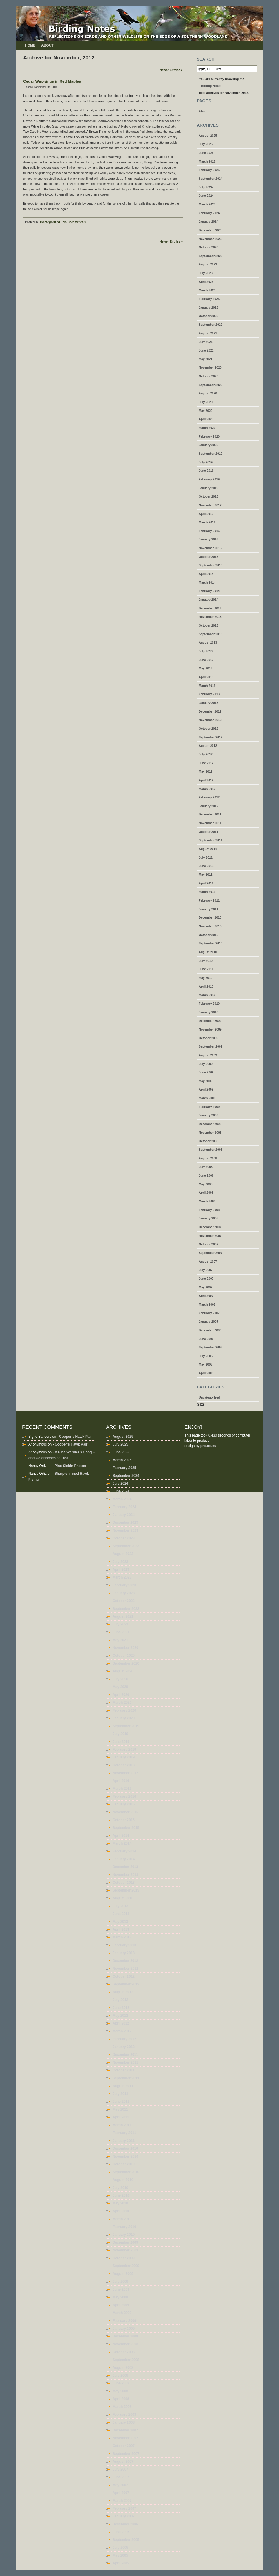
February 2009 (209, 1106)
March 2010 (207, 995)
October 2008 (208, 1141)
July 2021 (206, 341)
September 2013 (210, 634)
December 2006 (210, 1330)
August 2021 (208, 333)
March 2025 (207, 161)
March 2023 (207, 290)
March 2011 (207, 891)
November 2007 (210, 1235)
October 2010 (208, 935)
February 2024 (209, 213)
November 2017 (210, 505)
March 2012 (207, 789)
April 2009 (206, 1089)
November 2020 (210, 367)
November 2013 (210, 616)
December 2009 (210, 1020)
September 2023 (210, 256)
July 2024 (206, 187)
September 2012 (210, 737)
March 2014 (207, 582)
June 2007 (206, 1278)
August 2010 (208, 952)
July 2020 (206, 402)
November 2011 (210, 823)
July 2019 (206, 462)
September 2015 (210, 565)
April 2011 (206, 883)
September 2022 (210, 324)
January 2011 (208, 909)
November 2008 (210, 1132)
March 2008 (207, 1201)
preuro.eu (208, 1446)
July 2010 (206, 960)
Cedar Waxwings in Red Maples (52, 81)
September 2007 (210, 1253)
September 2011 (210, 840)
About (47, 45)
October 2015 (208, 556)
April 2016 (206, 514)
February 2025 (209, 170)
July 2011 (206, 857)
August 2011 (208, 849)
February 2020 (209, 436)
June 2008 (206, 1175)
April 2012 (206, 780)
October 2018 (208, 496)
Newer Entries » (171, 70)
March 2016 (207, 522)
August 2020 (208, 393)
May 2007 (205, 1287)
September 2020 (210, 385)
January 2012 (208, 806)
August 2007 (208, 1261)
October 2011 (208, 831)
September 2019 (210, 453)
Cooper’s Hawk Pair (75, 1436)
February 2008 (209, 1210)
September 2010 (210, 943)
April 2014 (206, 574)
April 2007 (206, 1295)
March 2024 (207, 204)
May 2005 (205, 1364)
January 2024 (208, 221)
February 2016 (209, 531)
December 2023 (210, 230)
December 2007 (210, 1227)
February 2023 (209, 299)
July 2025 (206, 144)
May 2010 (205, 978)
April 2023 (206, 281)
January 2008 (208, 1218)
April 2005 (206, 1373)
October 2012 (208, 728)
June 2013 (206, 660)
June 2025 (206, 152)
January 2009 (208, 1115)
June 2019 (206, 470)
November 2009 (210, 1029)
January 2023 (208, 307)
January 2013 (208, 702)
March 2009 (207, 1098)
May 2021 (205, 359)
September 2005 (210, 1347)
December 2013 (210, 608)
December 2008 (210, 1124)
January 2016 (208, 539)
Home (30, 45)
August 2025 (208, 135)
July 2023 (206, 273)
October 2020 (208, 376)
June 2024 (206, 195)
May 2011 (205, 874)
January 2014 (208, 599)
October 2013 (208, 625)
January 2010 (208, 1012)
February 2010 (209, 1003)
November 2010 (210, 926)
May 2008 (205, 1184)
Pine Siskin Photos (70, 1466)
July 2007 (206, 1270)
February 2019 (209, 479)
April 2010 (206, 986)
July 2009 (206, 1064)
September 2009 (210, 1046)
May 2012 (205, 771)
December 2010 (210, 917)
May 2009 (205, 1081)
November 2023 (210, 239)
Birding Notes (211, 86)
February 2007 (209, 1313)
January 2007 (208, 1321)
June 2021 (206, 350)
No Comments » (74, 222)
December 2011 (210, 814)
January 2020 (208, 445)
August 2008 (208, 1158)
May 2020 (205, 410)
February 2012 (209, 797)
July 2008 (206, 1166)
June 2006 (206, 1339)
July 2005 (206, 1356)
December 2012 (210, 711)
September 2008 (210, 1149)
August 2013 (208, 642)
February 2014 (209, 591)
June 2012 (206, 763)
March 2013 (207, 685)
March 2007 (207, 1304)
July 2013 (206, 651)
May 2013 (205, 668)
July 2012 (206, 754)
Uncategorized (49, 222)
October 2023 (208, 247)
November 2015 (210, 548)
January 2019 (208, 488)
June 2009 (206, 1072)
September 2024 (210, 178)
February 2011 (209, 900)
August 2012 (208, 745)
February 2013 (209, 694)
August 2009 (208, 1055)
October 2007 (208, 1244)
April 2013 (206, 677)
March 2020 (207, 427)
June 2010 (206, 969)
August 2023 (208, 264)
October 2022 (208, 316)
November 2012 (210, 720)
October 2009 (208, 1038)
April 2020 (206, 419)
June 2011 (206, 866)
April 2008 (206, 1192)
